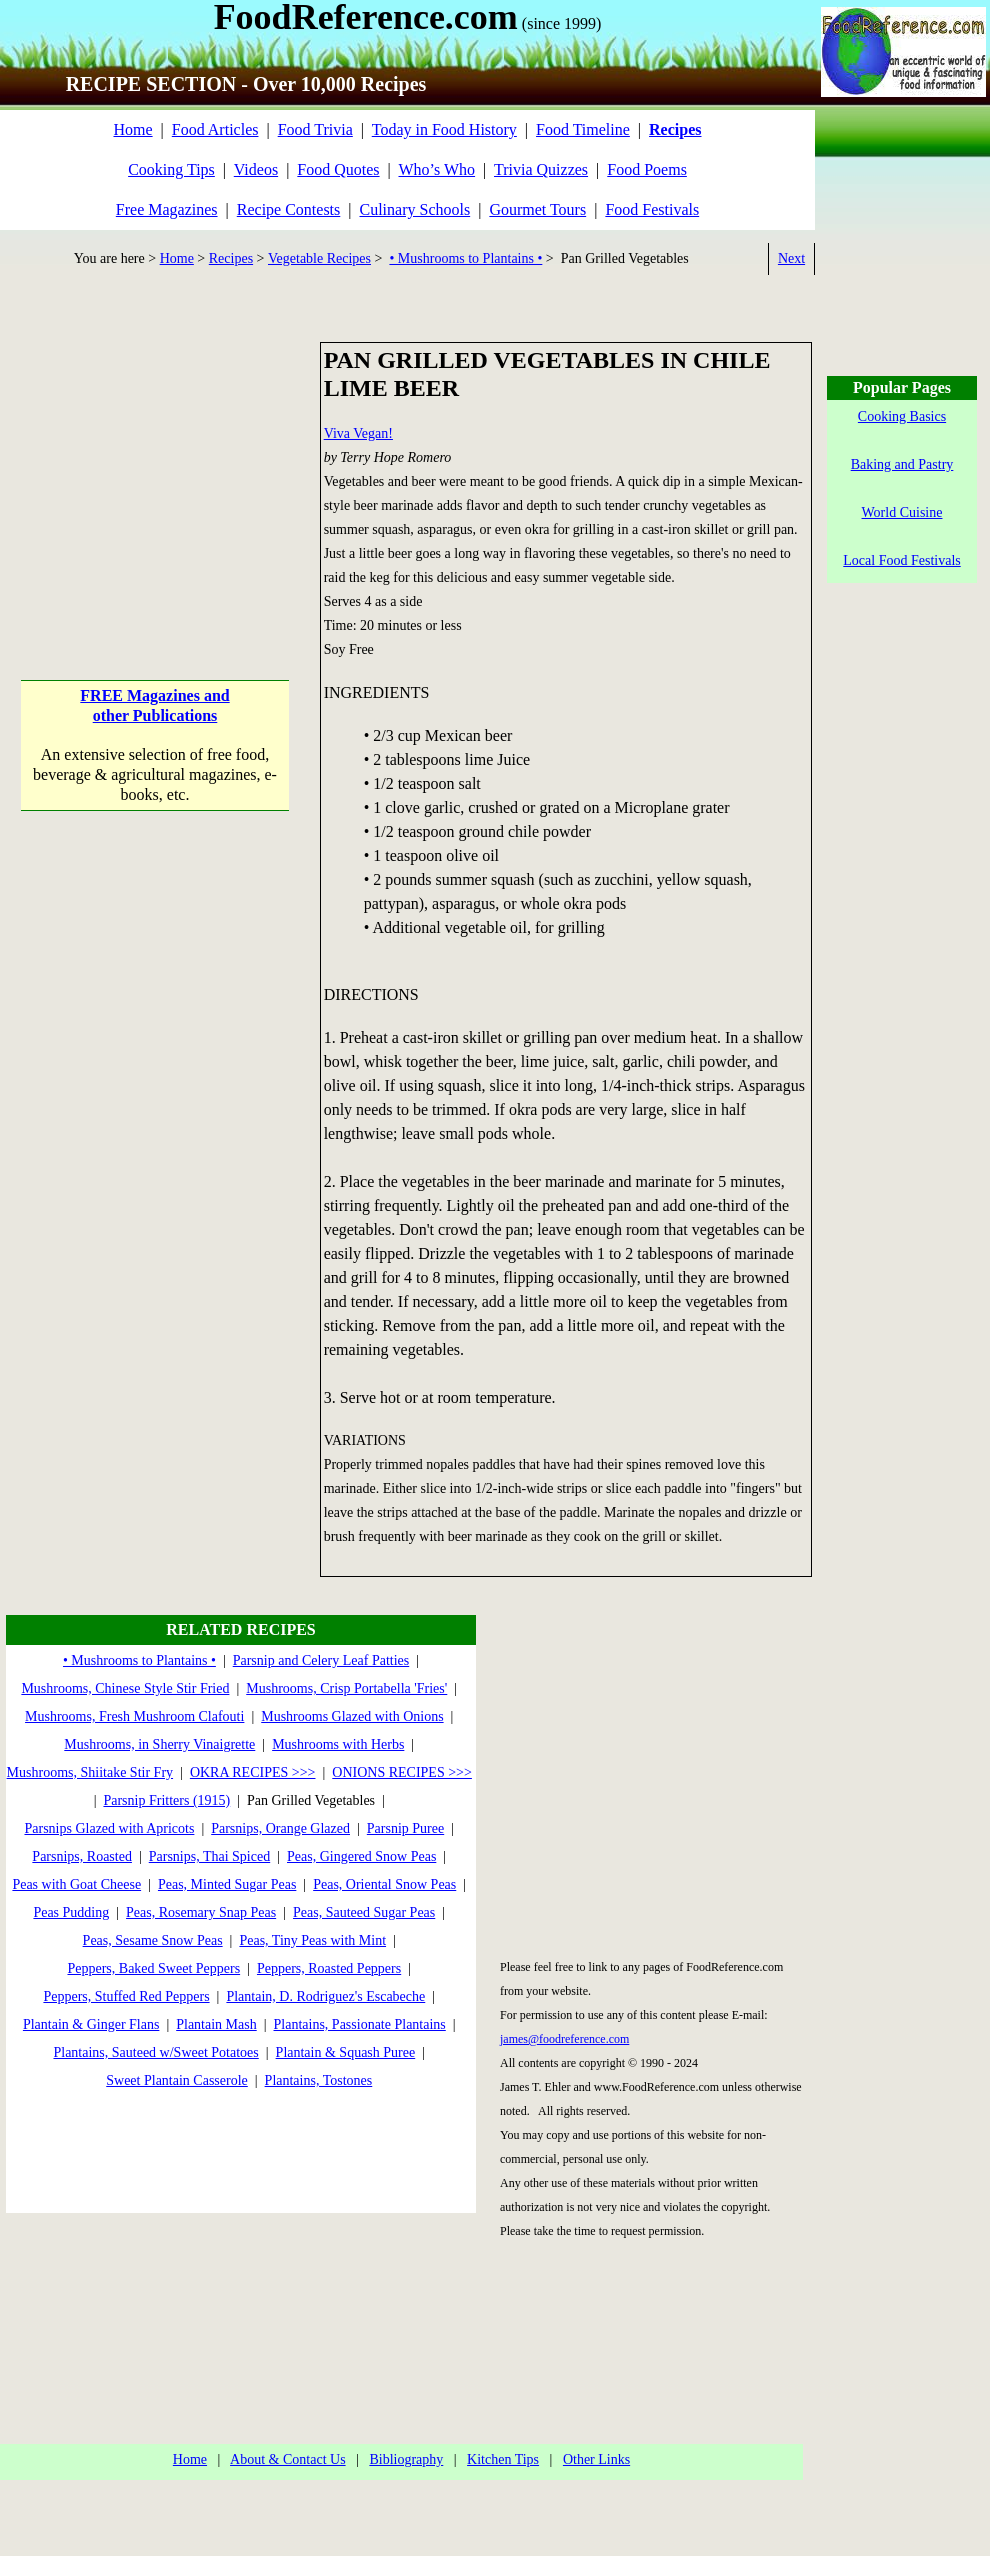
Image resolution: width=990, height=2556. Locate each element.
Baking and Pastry (902, 464)
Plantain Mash (216, 2024)
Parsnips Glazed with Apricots (109, 1828)
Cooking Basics (902, 416)
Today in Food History (444, 129)
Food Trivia (315, 129)
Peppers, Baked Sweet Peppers (153, 1968)
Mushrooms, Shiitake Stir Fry (90, 1772)
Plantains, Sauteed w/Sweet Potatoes (155, 2052)
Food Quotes (338, 169)
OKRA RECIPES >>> (253, 1772)
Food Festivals (652, 209)
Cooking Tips (171, 169)
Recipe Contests (289, 209)
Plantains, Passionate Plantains (360, 2024)
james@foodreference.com (564, 2039)
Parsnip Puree (405, 1828)
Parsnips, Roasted (82, 1856)
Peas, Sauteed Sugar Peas (364, 1912)
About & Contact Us (288, 2459)
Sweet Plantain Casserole (177, 2080)
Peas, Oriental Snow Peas (384, 1884)
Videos (256, 169)
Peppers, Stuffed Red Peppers (126, 1996)
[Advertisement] (155, 467)
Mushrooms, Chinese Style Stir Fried (125, 1688)
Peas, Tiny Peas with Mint (312, 1940)
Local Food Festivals (901, 560)
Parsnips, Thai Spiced (209, 1856)
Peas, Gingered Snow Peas (361, 1856)
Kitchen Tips (503, 2459)
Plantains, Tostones (319, 2080)
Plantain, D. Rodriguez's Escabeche (325, 1996)
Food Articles (215, 129)
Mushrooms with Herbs (338, 1744)
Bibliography (406, 2459)
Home (132, 129)
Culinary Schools (415, 209)
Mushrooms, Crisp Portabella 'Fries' (346, 1688)
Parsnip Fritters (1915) (166, 1800)
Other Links (596, 2459)
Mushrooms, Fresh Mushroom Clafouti (134, 1716)
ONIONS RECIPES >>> (402, 1772)
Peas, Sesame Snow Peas (153, 1940)
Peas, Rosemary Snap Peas (201, 1912)
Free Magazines (167, 209)
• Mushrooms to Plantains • (465, 258)
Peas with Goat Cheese (76, 1884)
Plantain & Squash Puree (346, 2052)
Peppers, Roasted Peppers (329, 1968)
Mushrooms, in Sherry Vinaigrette (159, 1744)
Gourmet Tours (537, 209)
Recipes (231, 258)
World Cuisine (902, 512)
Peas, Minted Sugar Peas (227, 1884)
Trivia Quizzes (541, 169)
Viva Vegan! (358, 433)
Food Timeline (583, 129)
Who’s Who (437, 169)
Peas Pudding (71, 1912)
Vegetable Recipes (319, 258)
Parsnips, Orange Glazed (280, 1828)
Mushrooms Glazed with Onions (352, 1716)
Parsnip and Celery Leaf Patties (321, 1660)
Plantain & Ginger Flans (91, 2024)
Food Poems (647, 169)
